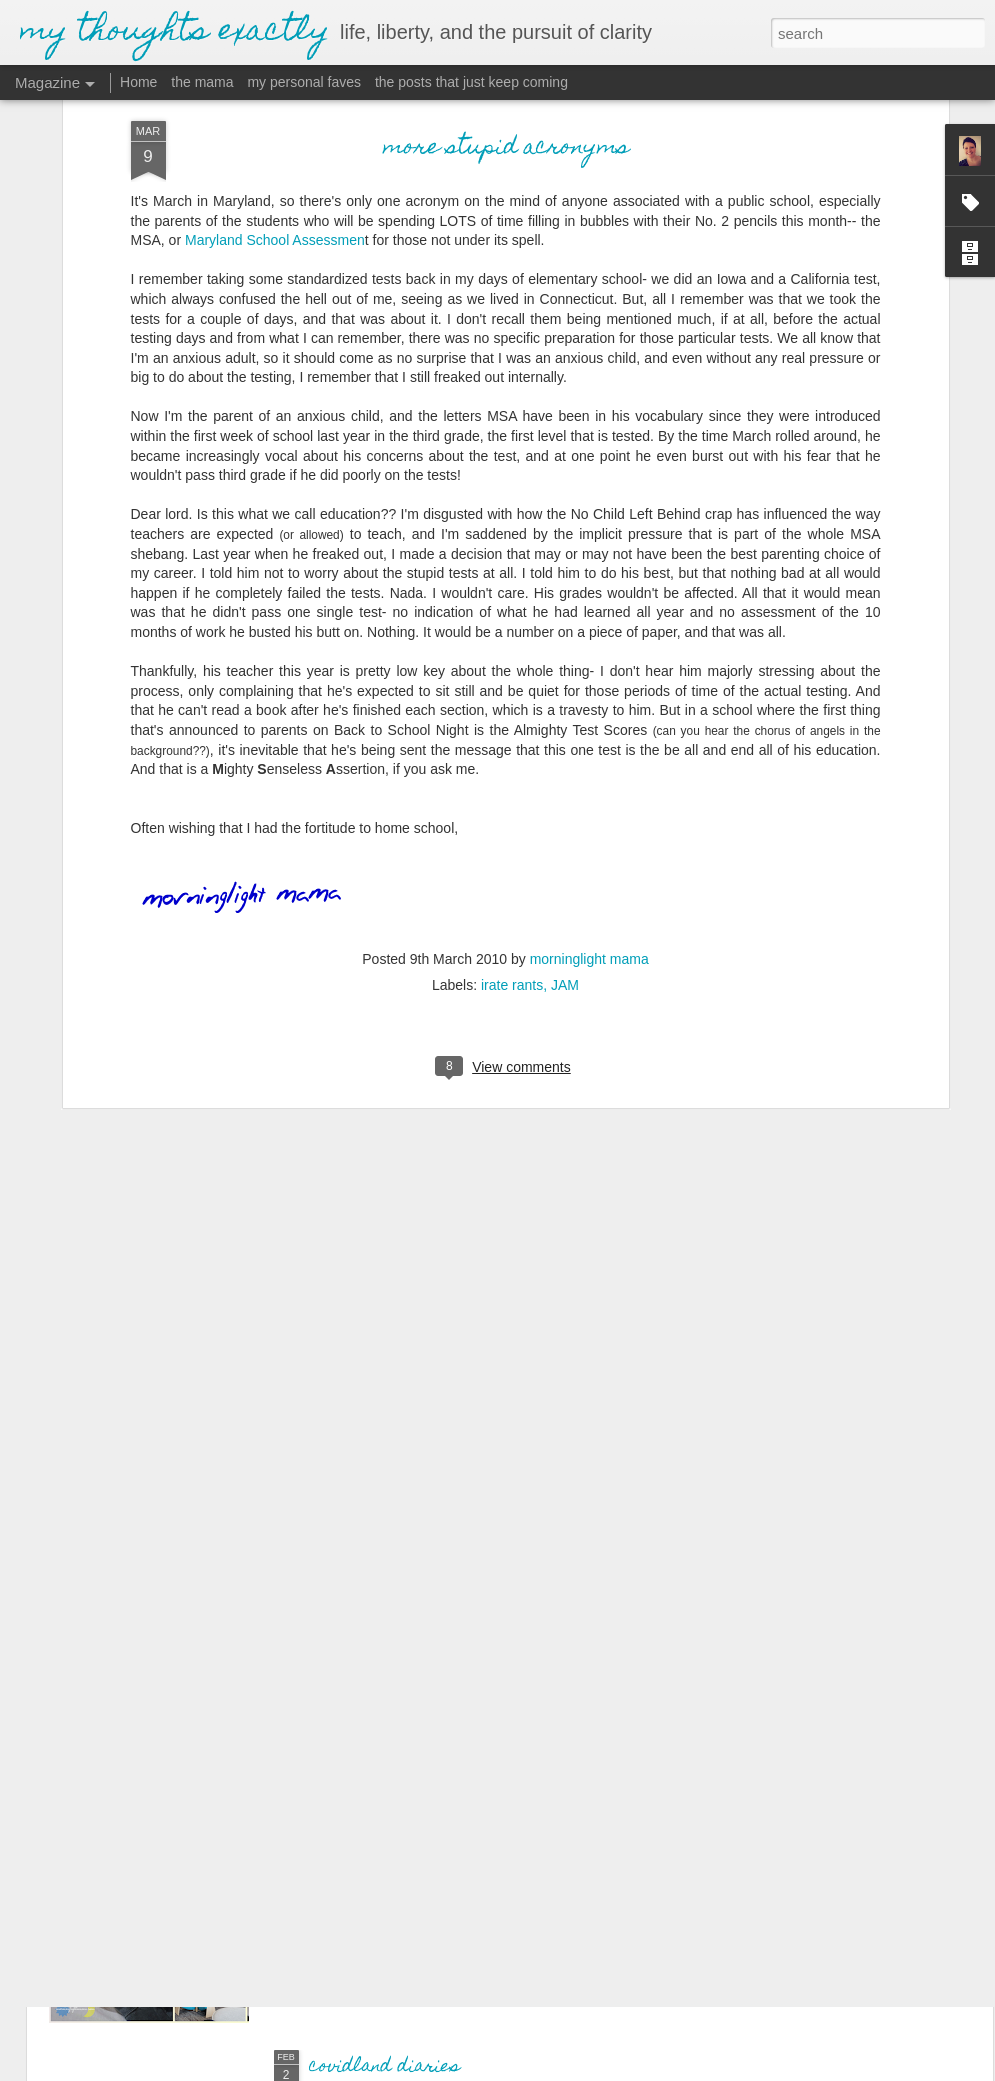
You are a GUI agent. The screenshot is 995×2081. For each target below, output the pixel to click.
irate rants (512, 833)
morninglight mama (589, 807)
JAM (565, 833)
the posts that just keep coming (471, 82)
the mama (202, 82)
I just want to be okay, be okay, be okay (484, 1840)
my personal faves (304, 82)
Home (138, 82)
